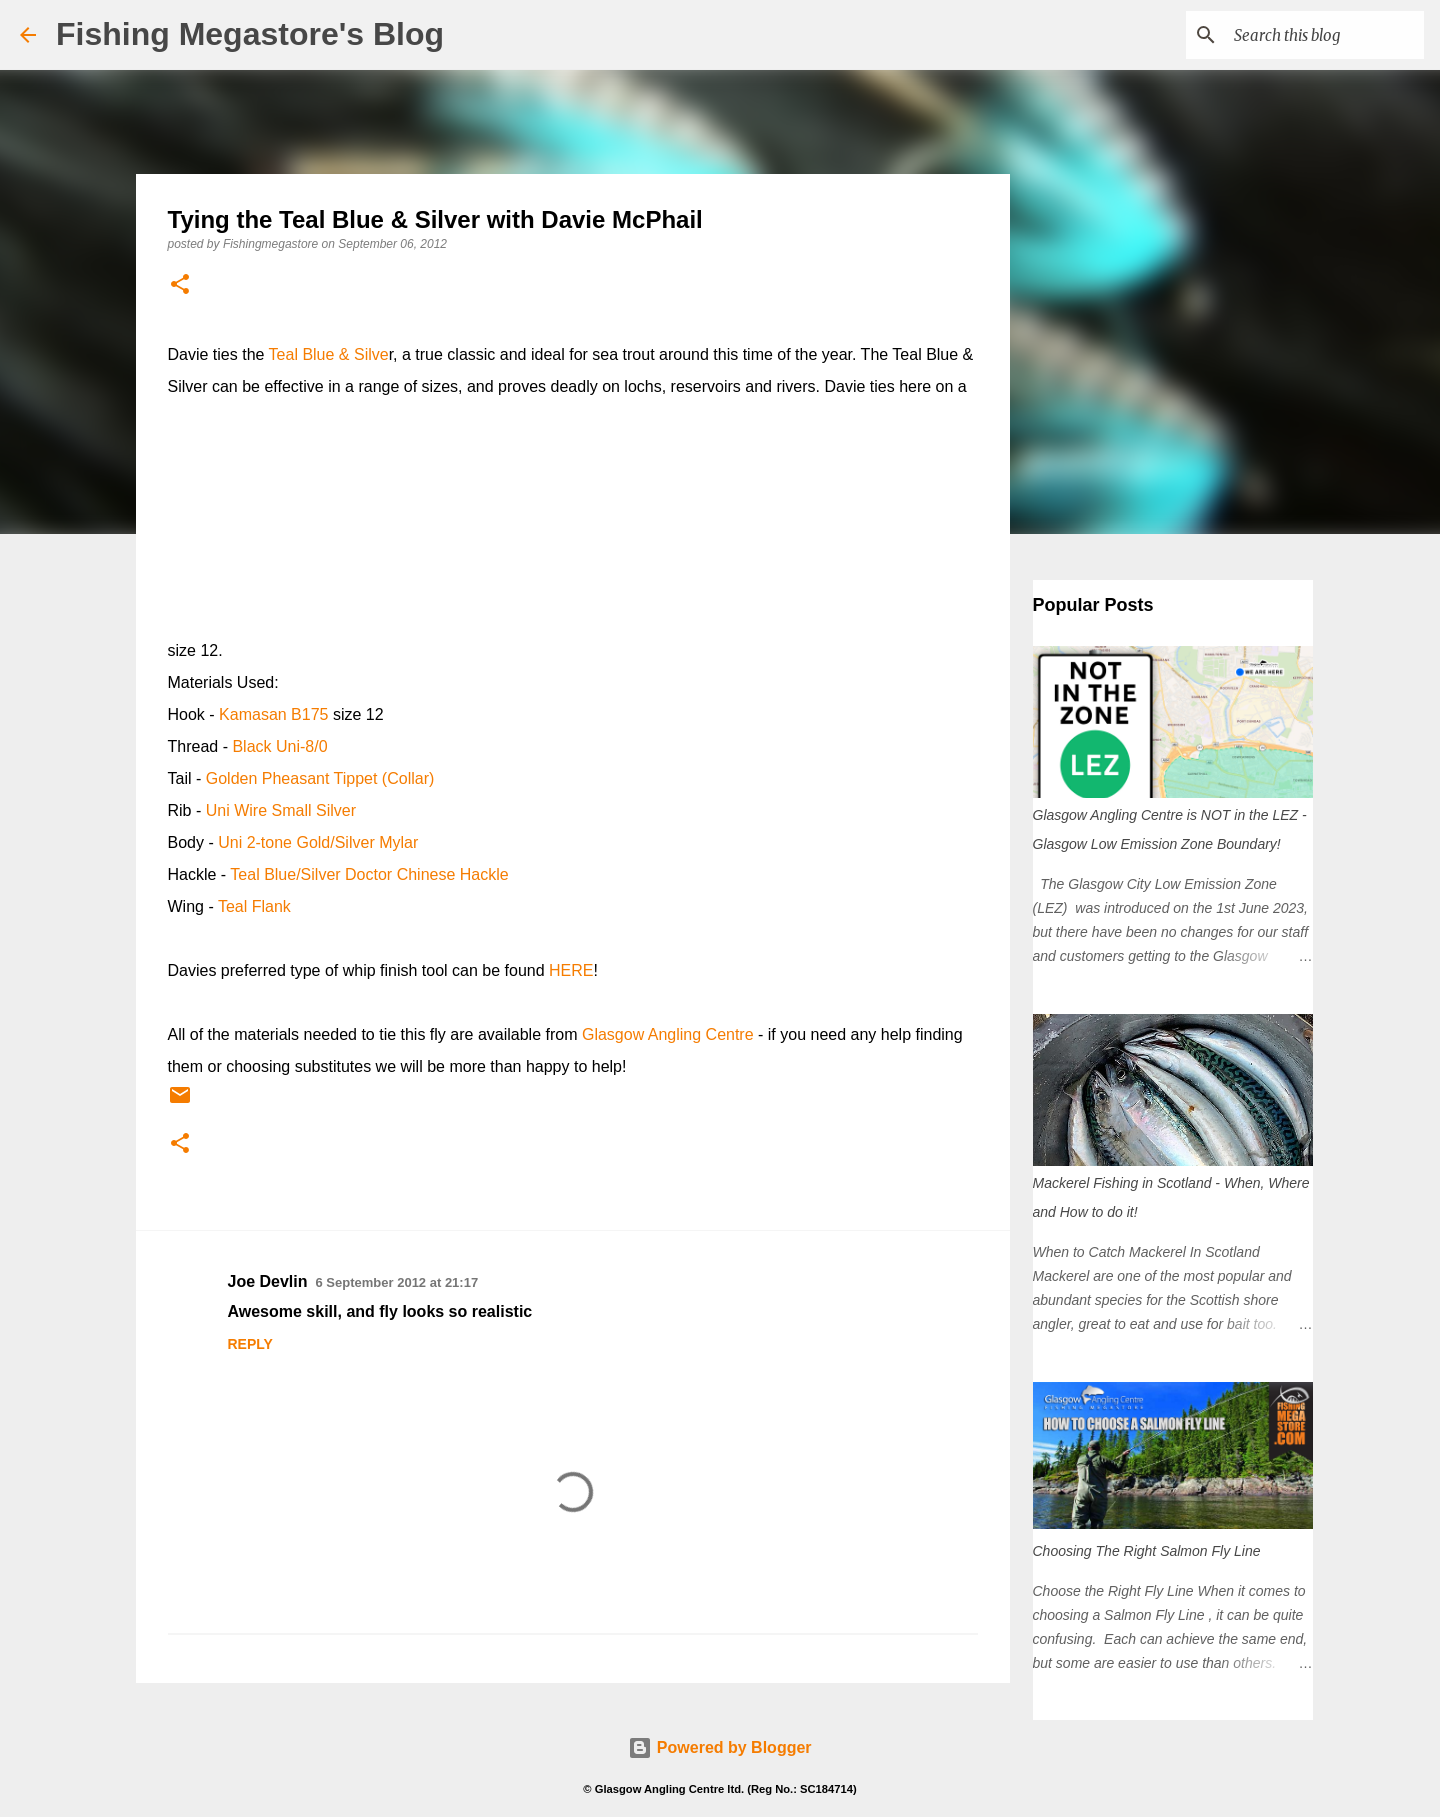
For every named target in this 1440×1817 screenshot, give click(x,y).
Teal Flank (254, 906)
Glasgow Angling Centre (668, 1034)
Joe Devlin (268, 1281)
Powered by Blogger (719, 1747)
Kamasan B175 (273, 714)
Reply (250, 1344)
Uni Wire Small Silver (281, 810)
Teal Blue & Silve (329, 354)
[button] (180, 285)
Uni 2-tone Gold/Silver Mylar (318, 842)
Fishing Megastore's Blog (250, 34)
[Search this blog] (1319, 35)
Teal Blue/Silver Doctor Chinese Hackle (369, 874)
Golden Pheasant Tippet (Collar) (320, 778)
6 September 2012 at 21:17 (397, 1282)
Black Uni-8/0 (279, 746)
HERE (571, 970)
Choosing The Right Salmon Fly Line (1147, 1551)
